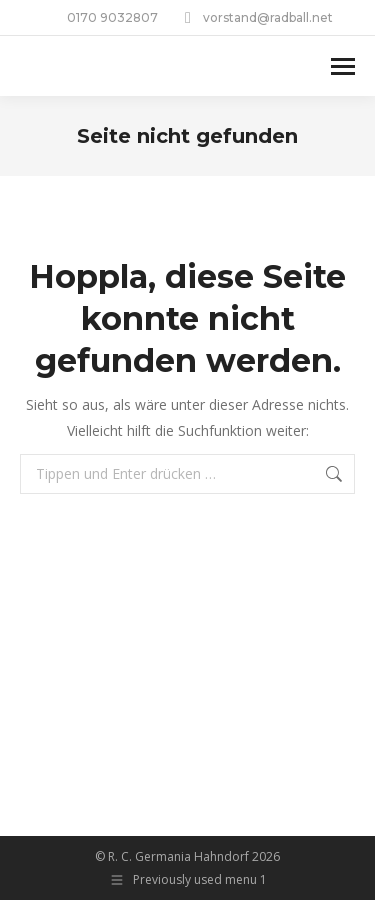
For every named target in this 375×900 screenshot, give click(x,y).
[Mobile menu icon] (343, 66)
